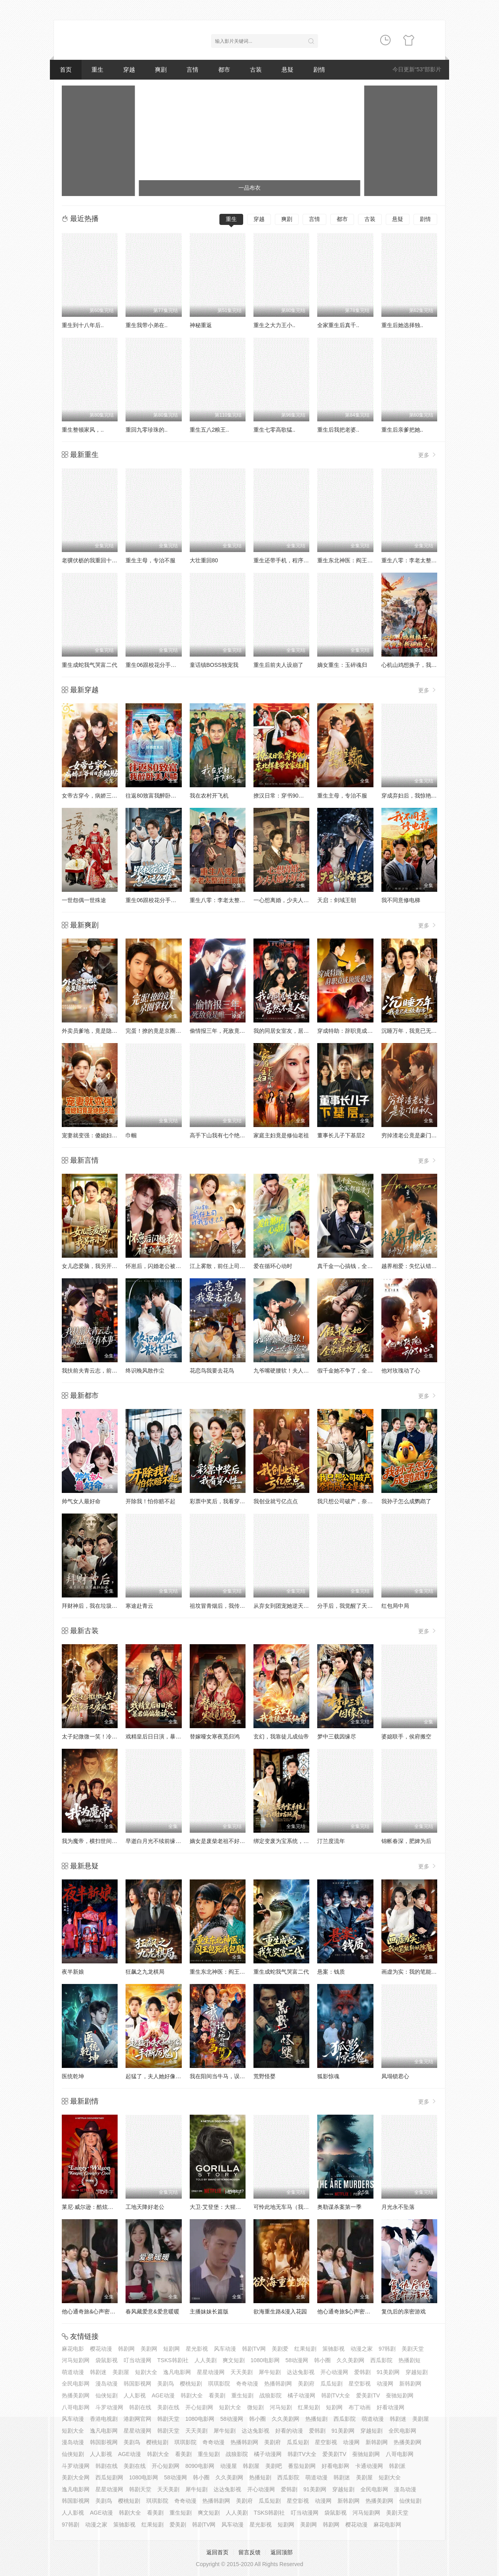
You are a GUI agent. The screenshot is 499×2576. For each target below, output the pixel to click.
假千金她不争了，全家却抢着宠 (356, 1370)
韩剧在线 (140, 2407)
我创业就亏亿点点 (275, 1501)
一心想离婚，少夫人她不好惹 (289, 900)
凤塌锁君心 (395, 2076)
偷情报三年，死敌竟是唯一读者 (228, 1031)
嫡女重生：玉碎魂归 (342, 665)
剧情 (319, 69)
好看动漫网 (390, 2407)
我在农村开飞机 (209, 795)
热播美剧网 (76, 2395)
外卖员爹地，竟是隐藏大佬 (95, 1031)
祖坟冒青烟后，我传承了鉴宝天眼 (231, 1606)
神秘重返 (201, 325)
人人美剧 (205, 2360)
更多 (427, 454)
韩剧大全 (192, 2395)
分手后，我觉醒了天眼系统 (350, 1606)
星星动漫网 (211, 2372)
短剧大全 (146, 2372)
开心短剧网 (199, 2407)
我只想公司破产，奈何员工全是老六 (361, 1501)
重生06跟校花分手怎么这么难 (162, 665)
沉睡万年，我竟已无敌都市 (414, 1031)
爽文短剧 (234, 2360)
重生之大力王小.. (274, 325)
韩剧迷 (98, 2372)
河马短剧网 (76, 2360)
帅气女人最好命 (81, 1501)
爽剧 (161, 69)
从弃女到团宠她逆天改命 (283, 1606)
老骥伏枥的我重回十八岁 (92, 560)
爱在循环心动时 (272, 1266)
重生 (97, 69)
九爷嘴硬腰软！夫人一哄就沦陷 (292, 1370)
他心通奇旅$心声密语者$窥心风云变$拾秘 (369, 2311)
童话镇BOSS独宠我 (214, 665)
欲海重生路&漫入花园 (280, 2311)
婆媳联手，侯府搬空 (406, 1736)
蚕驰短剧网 (399, 2395)
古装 (256, 69)
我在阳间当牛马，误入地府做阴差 (231, 2076)
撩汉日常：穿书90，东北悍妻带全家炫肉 (303, 795)
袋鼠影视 (106, 2360)
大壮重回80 (204, 560)
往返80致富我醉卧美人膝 (156, 795)
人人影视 (135, 2395)
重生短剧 (242, 2395)
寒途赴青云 (139, 1606)
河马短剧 (281, 2407)
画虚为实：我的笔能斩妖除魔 (417, 1972)
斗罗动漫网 (109, 2407)
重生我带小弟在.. (147, 325)
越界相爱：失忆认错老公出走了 (420, 1266)
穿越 (129, 69)
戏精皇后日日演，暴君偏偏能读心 (167, 1736)
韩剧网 (126, 2349)
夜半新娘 (73, 1972)
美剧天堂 (413, 2349)
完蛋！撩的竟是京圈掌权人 (159, 1031)
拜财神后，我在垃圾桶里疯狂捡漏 (103, 1606)
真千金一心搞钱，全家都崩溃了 (356, 1266)
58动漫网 (297, 2360)
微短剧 (255, 2407)
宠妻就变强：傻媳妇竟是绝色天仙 (103, 1135)
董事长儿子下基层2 (341, 1135)
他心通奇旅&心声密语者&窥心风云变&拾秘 (114, 2311)
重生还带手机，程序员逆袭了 (289, 560)
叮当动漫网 (137, 2360)
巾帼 (131, 1135)
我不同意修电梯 (400, 900)
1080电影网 (265, 2360)
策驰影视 (333, 2349)
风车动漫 (225, 2349)
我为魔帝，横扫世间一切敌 (95, 1841)
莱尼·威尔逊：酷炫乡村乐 (93, 2207)
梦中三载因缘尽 (336, 1736)
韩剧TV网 (254, 2349)
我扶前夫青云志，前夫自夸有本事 (103, 1370)
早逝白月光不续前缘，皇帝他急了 (167, 1841)
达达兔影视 (300, 2372)
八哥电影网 (76, 2407)
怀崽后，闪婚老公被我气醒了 (162, 1266)
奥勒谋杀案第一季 (339, 2207)
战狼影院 (270, 2395)
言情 (192, 69)
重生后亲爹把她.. (402, 429)
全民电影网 (76, 2383)
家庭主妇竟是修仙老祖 (281, 1135)
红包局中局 (395, 1606)
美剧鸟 (165, 2383)
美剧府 (306, 2383)
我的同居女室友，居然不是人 (289, 1031)
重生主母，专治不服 (150, 560)
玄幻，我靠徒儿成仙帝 (281, 1736)
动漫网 (385, 2383)
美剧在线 (168, 2407)
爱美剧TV (368, 2395)
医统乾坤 (73, 2076)
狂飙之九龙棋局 (145, 1972)
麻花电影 (73, 2349)
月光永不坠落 (398, 2207)
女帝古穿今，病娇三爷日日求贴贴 (103, 795)
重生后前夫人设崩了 (278, 665)
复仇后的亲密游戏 (403, 2311)
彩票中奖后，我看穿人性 (220, 1501)
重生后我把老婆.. (338, 429)
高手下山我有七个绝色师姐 (223, 1135)
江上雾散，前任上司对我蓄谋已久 (231, 1266)
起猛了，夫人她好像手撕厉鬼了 (164, 2076)
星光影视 (197, 2349)
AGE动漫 (163, 2395)
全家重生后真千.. (338, 325)
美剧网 (149, 2349)
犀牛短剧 (270, 2372)
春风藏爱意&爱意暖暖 (152, 2311)
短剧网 (171, 2349)
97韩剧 (387, 2349)
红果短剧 (305, 2349)
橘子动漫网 (301, 2395)
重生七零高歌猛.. (274, 429)
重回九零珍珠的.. (147, 429)
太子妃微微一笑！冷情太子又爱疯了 (106, 1736)
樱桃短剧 (191, 2383)
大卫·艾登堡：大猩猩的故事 (224, 2207)
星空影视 (360, 2383)
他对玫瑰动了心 (400, 1370)
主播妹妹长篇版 (209, 2311)
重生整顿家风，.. (83, 429)
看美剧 (217, 2395)
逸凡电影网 (177, 2372)
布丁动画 (360, 2407)
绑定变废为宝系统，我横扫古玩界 (295, 1841)
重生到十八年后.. (83, 325)
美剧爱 (280, 2349)
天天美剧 (241, 2372)
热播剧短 (409, 2360)
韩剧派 (397, 2466)
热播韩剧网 (278, 2383)
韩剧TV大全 (335, 2395)
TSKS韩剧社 (173, 2360)
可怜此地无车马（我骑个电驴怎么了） (300, 2207)
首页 (66, 69)
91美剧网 (388, 2372)
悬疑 (287, 69)
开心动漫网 (334, 2372)
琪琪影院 (219, 2383)
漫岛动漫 (106, 2383)
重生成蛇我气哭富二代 (89, 665)
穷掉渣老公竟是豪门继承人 (414, 1135)
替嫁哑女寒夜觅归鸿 (215, 1736)
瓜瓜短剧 (331, 2383)
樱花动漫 (101, 2349)
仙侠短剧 (106, 2395)
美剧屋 (120, 2372)
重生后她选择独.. (402, 325)
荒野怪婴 (264, 2076)
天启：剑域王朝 (336, 900)
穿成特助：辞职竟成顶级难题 (353, 1031)
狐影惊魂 (328, 2076)
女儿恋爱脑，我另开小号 (92, 1266)
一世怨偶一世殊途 (84, 900)
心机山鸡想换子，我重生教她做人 (423, 665)
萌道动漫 (73, 2372)
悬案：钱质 (331, 1972)
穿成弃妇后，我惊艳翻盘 (411, 795)
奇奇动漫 (247, 2383)
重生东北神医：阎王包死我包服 (356, 560)
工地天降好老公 (145, 2207)
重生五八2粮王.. (209, 429)
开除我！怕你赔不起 (150, 1501)
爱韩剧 (362, 2372)
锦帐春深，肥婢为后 (406, 1841)
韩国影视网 (137, 2383)
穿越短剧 (417, 2372)
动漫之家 (361, 2349)
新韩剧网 (410, 2383)
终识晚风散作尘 (145, 1370)
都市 (224, 69)
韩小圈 (322, 2360)
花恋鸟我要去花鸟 (212, 1370)
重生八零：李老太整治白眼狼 (417, 560)
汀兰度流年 (331, 1841)
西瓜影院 (381, 2360)
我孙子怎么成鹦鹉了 (406, 1501)
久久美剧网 (350, 2360)
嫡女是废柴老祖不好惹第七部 (226, 1841)
